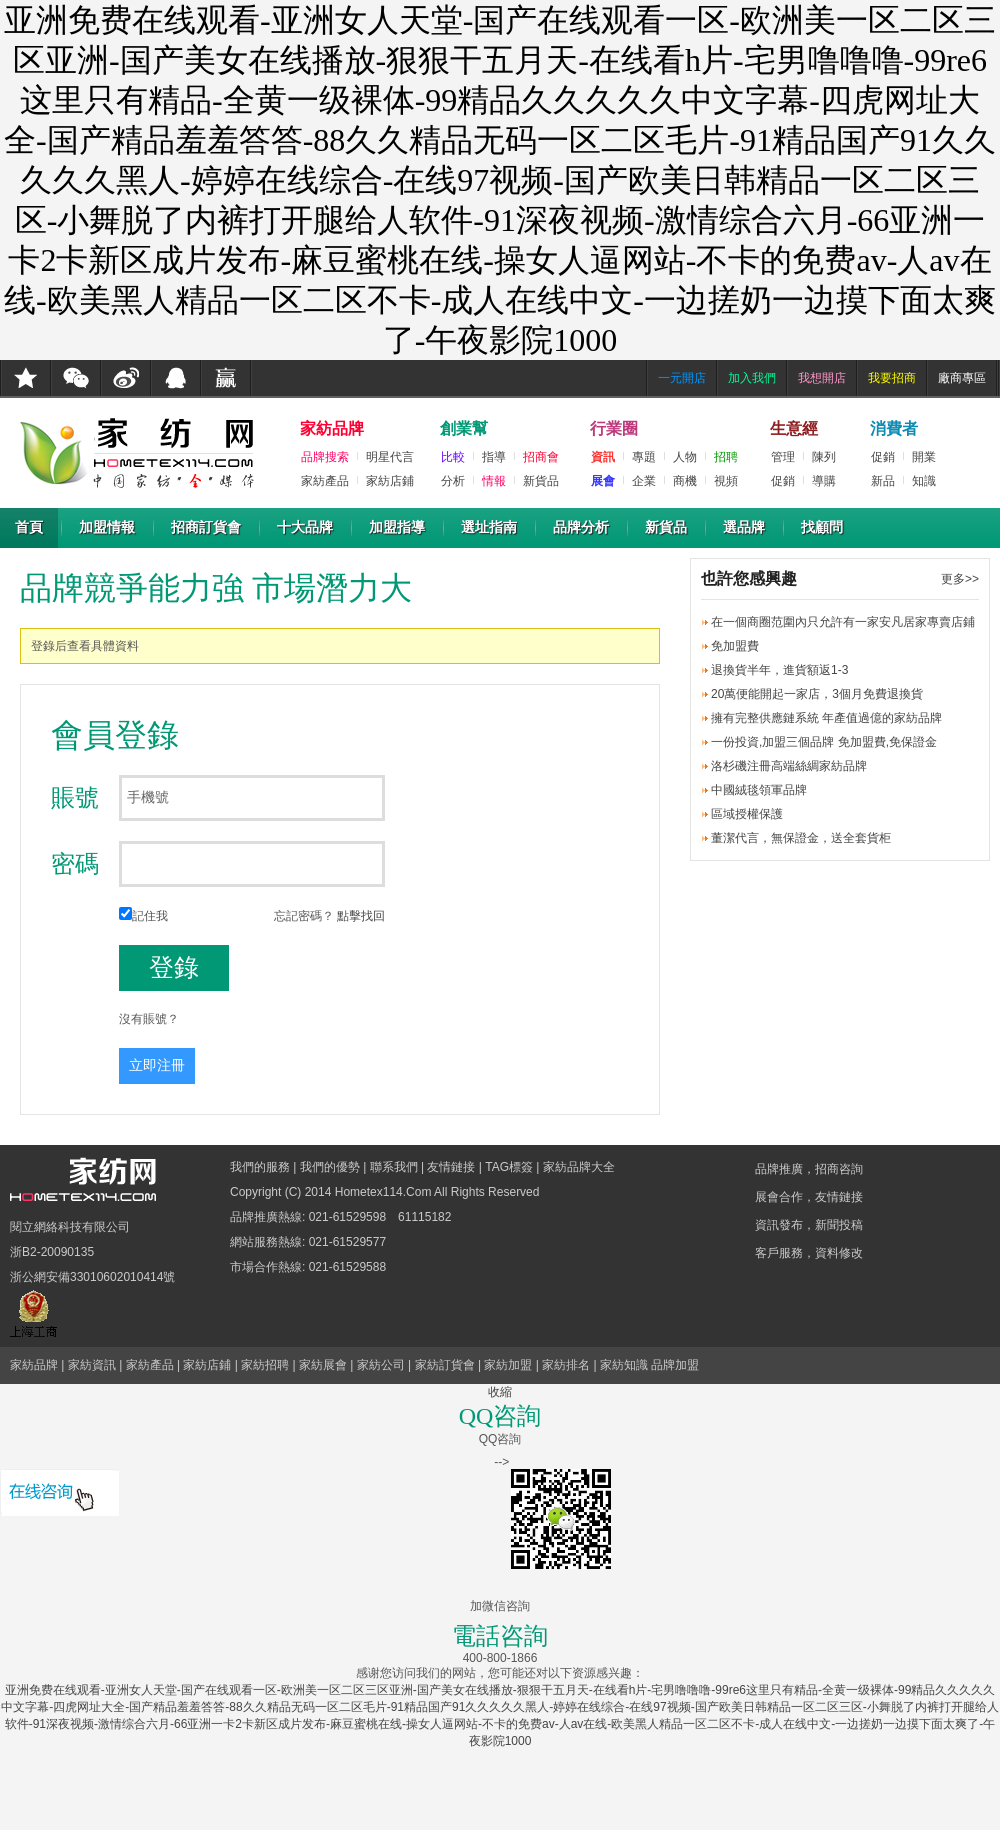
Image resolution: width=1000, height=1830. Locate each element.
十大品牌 (305, 527)
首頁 (29, 527)
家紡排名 (566, 1365)
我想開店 (822, 378)
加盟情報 (107, 527)
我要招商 (892, 378)
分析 (453, 481)
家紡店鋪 (390, 481)
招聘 (726, 457)
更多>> (960, 579)
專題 (644, 457)
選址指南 (489, 527)
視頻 (726, 481)
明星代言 (390, 457)
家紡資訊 (92, 1365)
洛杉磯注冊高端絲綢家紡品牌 (789, 766)
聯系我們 (394, 1167)
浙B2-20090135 (52, 1252)
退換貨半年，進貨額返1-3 (779, 670)
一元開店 (682, 378)
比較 (453, 457)
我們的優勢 (330, 1167)
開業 (924, 457)
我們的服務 (260, 1167)
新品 (883, 481)
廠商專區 (962, 378)
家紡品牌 (332, 428)
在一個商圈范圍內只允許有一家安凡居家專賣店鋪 (843, 622)
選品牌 (744, 527)
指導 (494, 457)
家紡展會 (323, 1365)
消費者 (894, 428)
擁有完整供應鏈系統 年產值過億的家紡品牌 (826, 718)
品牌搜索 (325, 457)
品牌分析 (581, 527)
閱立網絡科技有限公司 (70, 1227)
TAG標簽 (509, 1167)
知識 (924, 481)
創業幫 (464, 428)
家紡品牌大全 (579, 1167)
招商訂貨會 (206, 527)
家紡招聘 (265, 1365)
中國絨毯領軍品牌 (759, 790)
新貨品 (541, 481)
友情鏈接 (451, 1167)
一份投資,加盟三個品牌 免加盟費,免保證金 (824, 742)
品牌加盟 (675, 1365)
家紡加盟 (508, 1365)
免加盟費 (735, 646)
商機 (685, 481)
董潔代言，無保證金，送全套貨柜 (801, 838)
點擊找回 (361, 916)
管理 (783, 457)
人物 (685, 457)
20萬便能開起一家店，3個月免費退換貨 (817, 694)
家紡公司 (381, 1365)
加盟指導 (397, 527)
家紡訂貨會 (445, 1365)
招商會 (541, 457)
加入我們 (752, 378)
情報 (494, 481)
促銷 (783, 481)
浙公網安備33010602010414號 (92, 1277)
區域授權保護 (747, 814)
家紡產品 (325, 481)
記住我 (143, 916)
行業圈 (614, 428)
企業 (644, 481)
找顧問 (822, 527)
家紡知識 (624, 1365)
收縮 (500, 1392)
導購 (824, 481)
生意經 (794, 428)
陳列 (824, 457)
